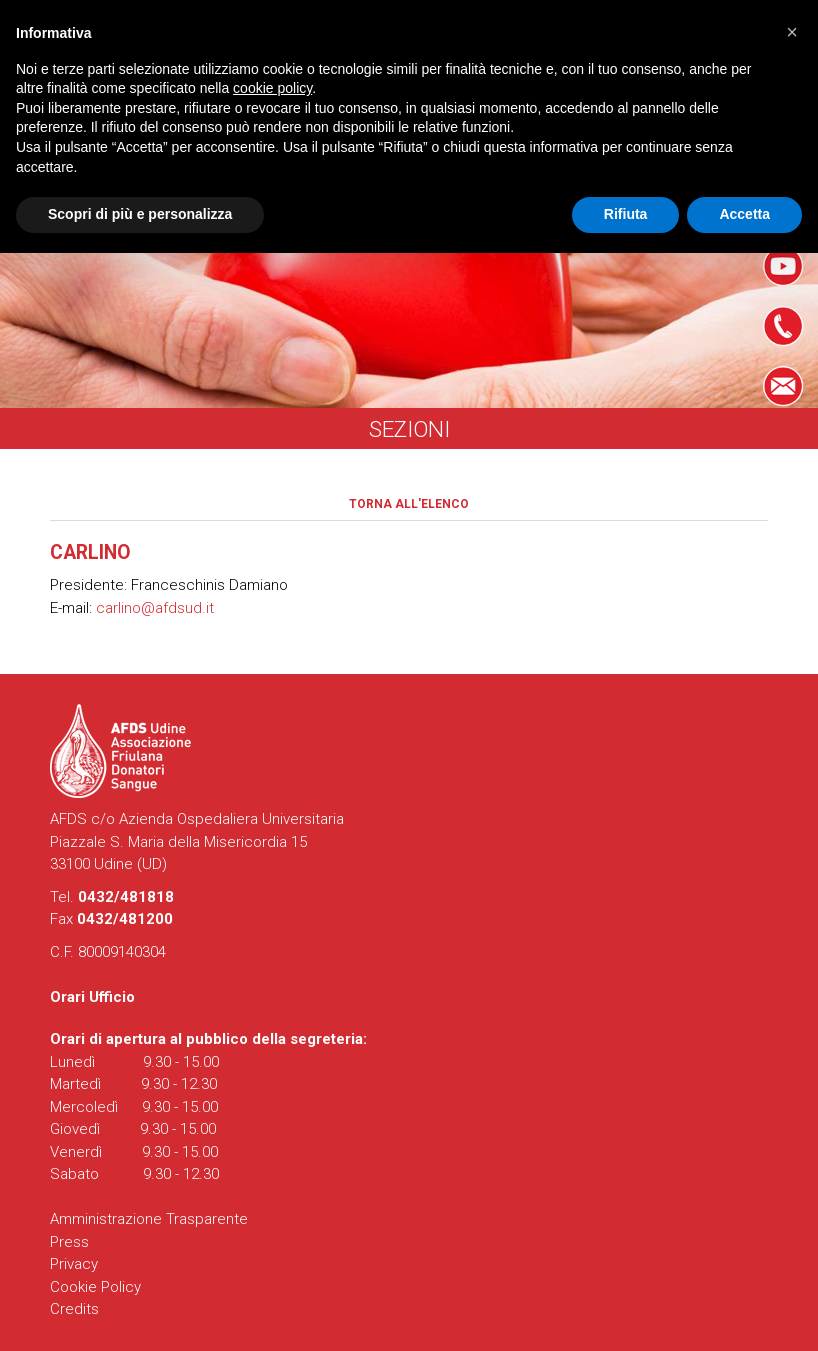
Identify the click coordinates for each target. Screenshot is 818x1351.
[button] (792, 32)
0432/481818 (126, 897)
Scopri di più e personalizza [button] (140, 214)
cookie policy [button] (272, 88)
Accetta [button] (744, 214)
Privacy (74, 1264)
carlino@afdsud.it (155, 608)
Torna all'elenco (409, 504)
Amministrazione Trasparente (149, 1219)
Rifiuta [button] (626, 214)
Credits (74, 1309)
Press (69, 1242)
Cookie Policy (95, 1287)
